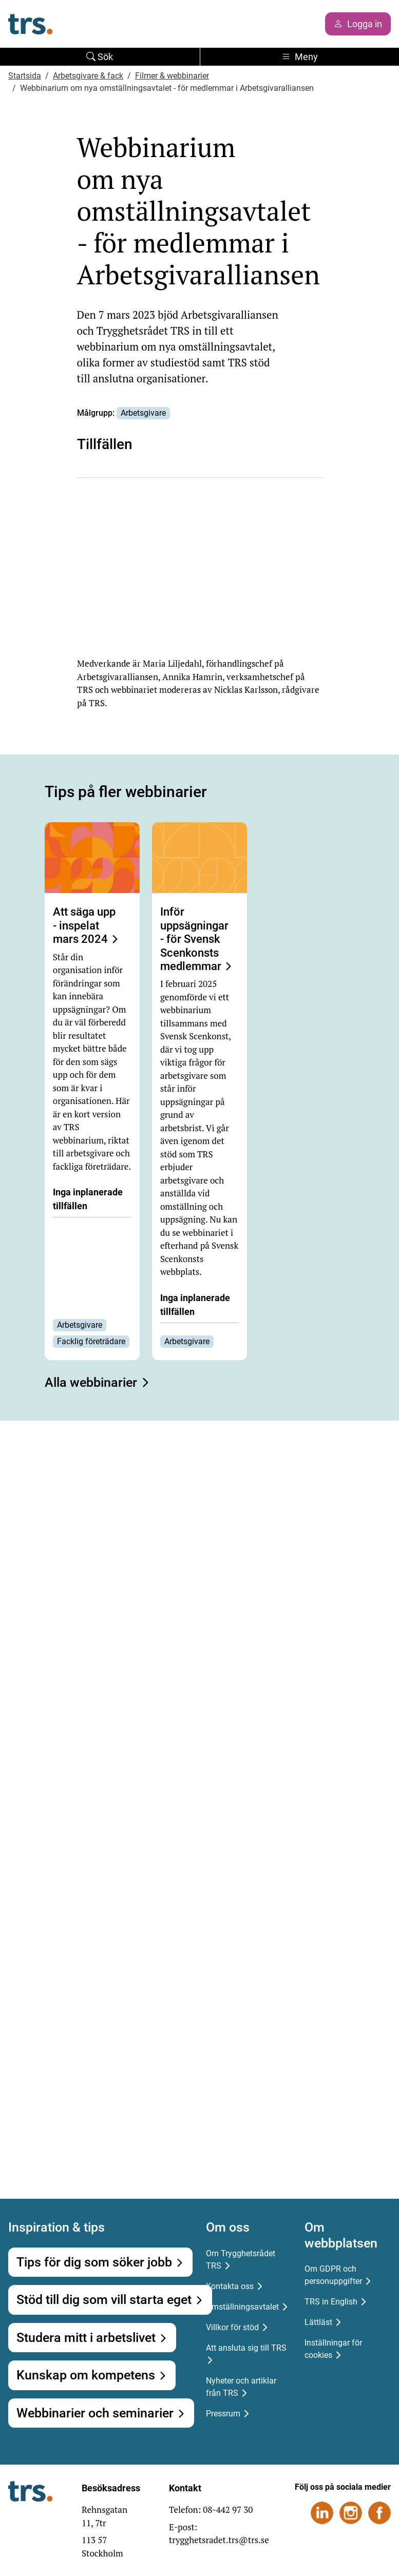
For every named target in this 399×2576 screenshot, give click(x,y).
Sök (99, 56)
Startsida (24, 76)
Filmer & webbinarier (172, 76)
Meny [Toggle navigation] (299, 56)
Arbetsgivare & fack (88, 76)
